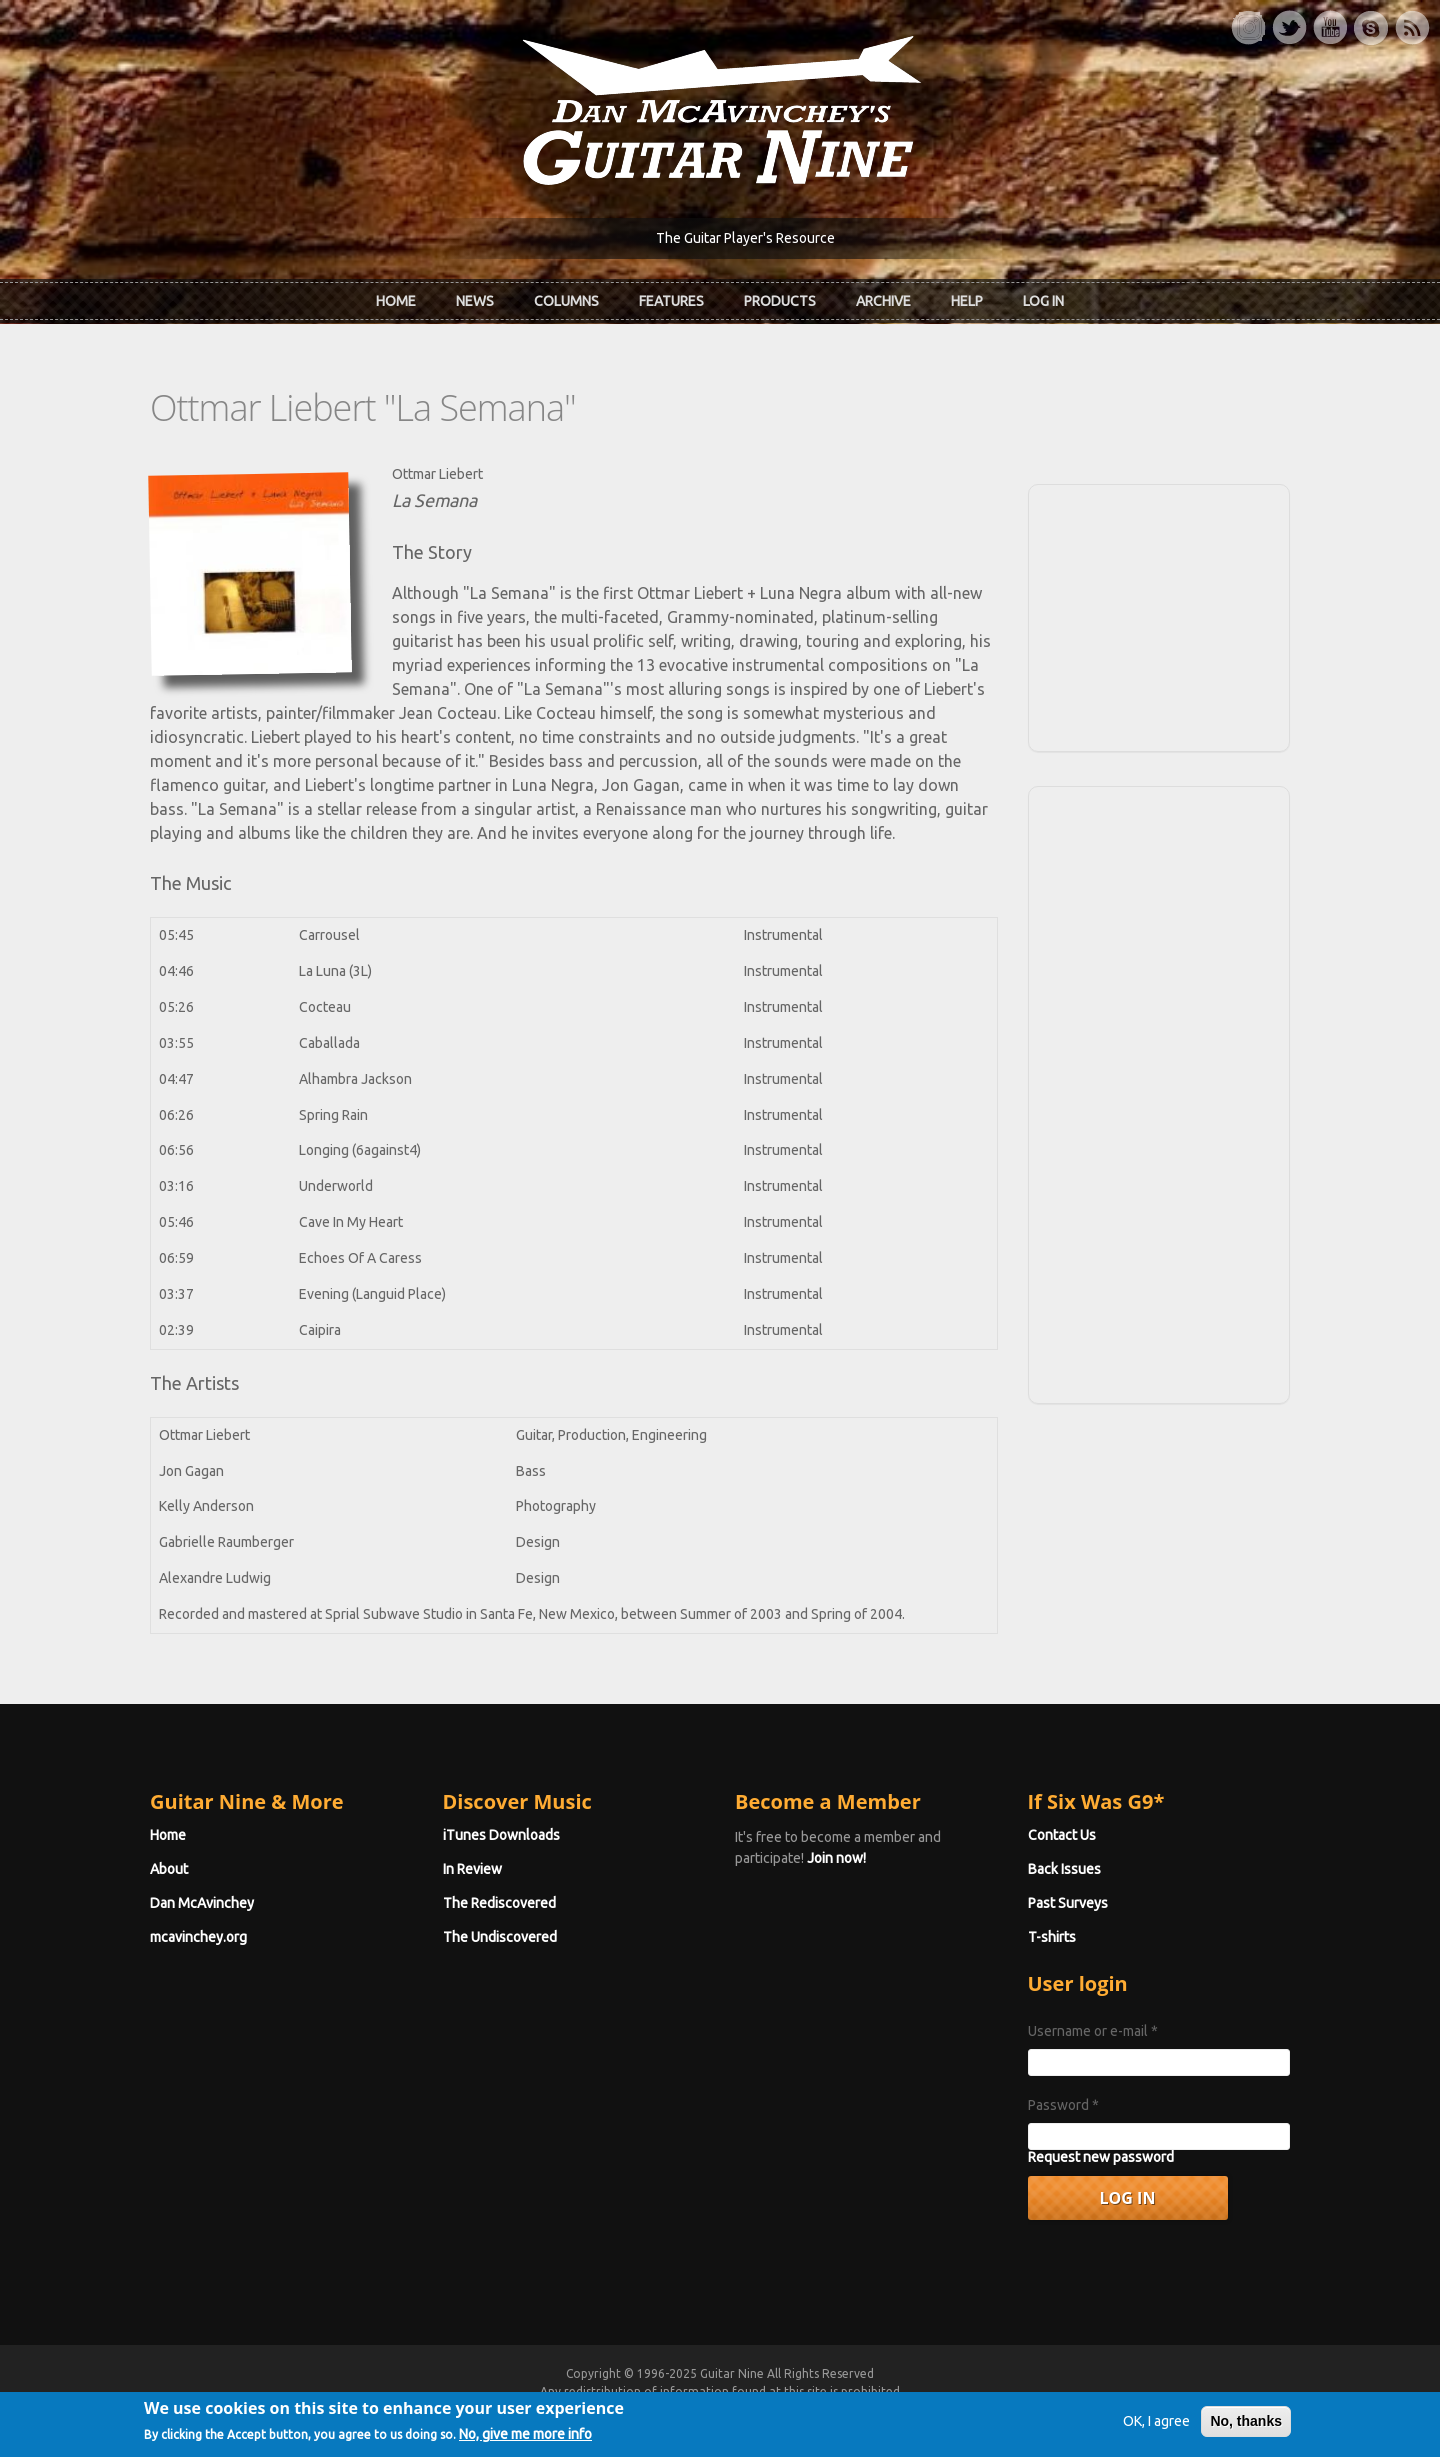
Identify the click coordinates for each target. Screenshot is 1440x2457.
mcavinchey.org (198, 1937)
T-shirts (1052, 1937)
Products (780, 301)
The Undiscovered (500, 1937)
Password (1063, 2105)
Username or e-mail (1093, 2031)
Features (671, 301)
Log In (1043, 301)
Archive (883, 301)
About (169, 1869)
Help (967, 301)
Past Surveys (1068, 1903)
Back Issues (1064, 1869)
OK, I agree (1156, 2428)
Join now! (836, 1858)
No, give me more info (525, 2441)
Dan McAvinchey (202, 1903)
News (475, 301)
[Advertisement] (1159, 615)
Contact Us (1062, 1835)
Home (396, 301)
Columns (566, 301)
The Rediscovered (499, 1903)
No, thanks (1246, 2428)
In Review (472, 1869)
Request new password (1101, 2157)
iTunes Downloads (501, 1835)
